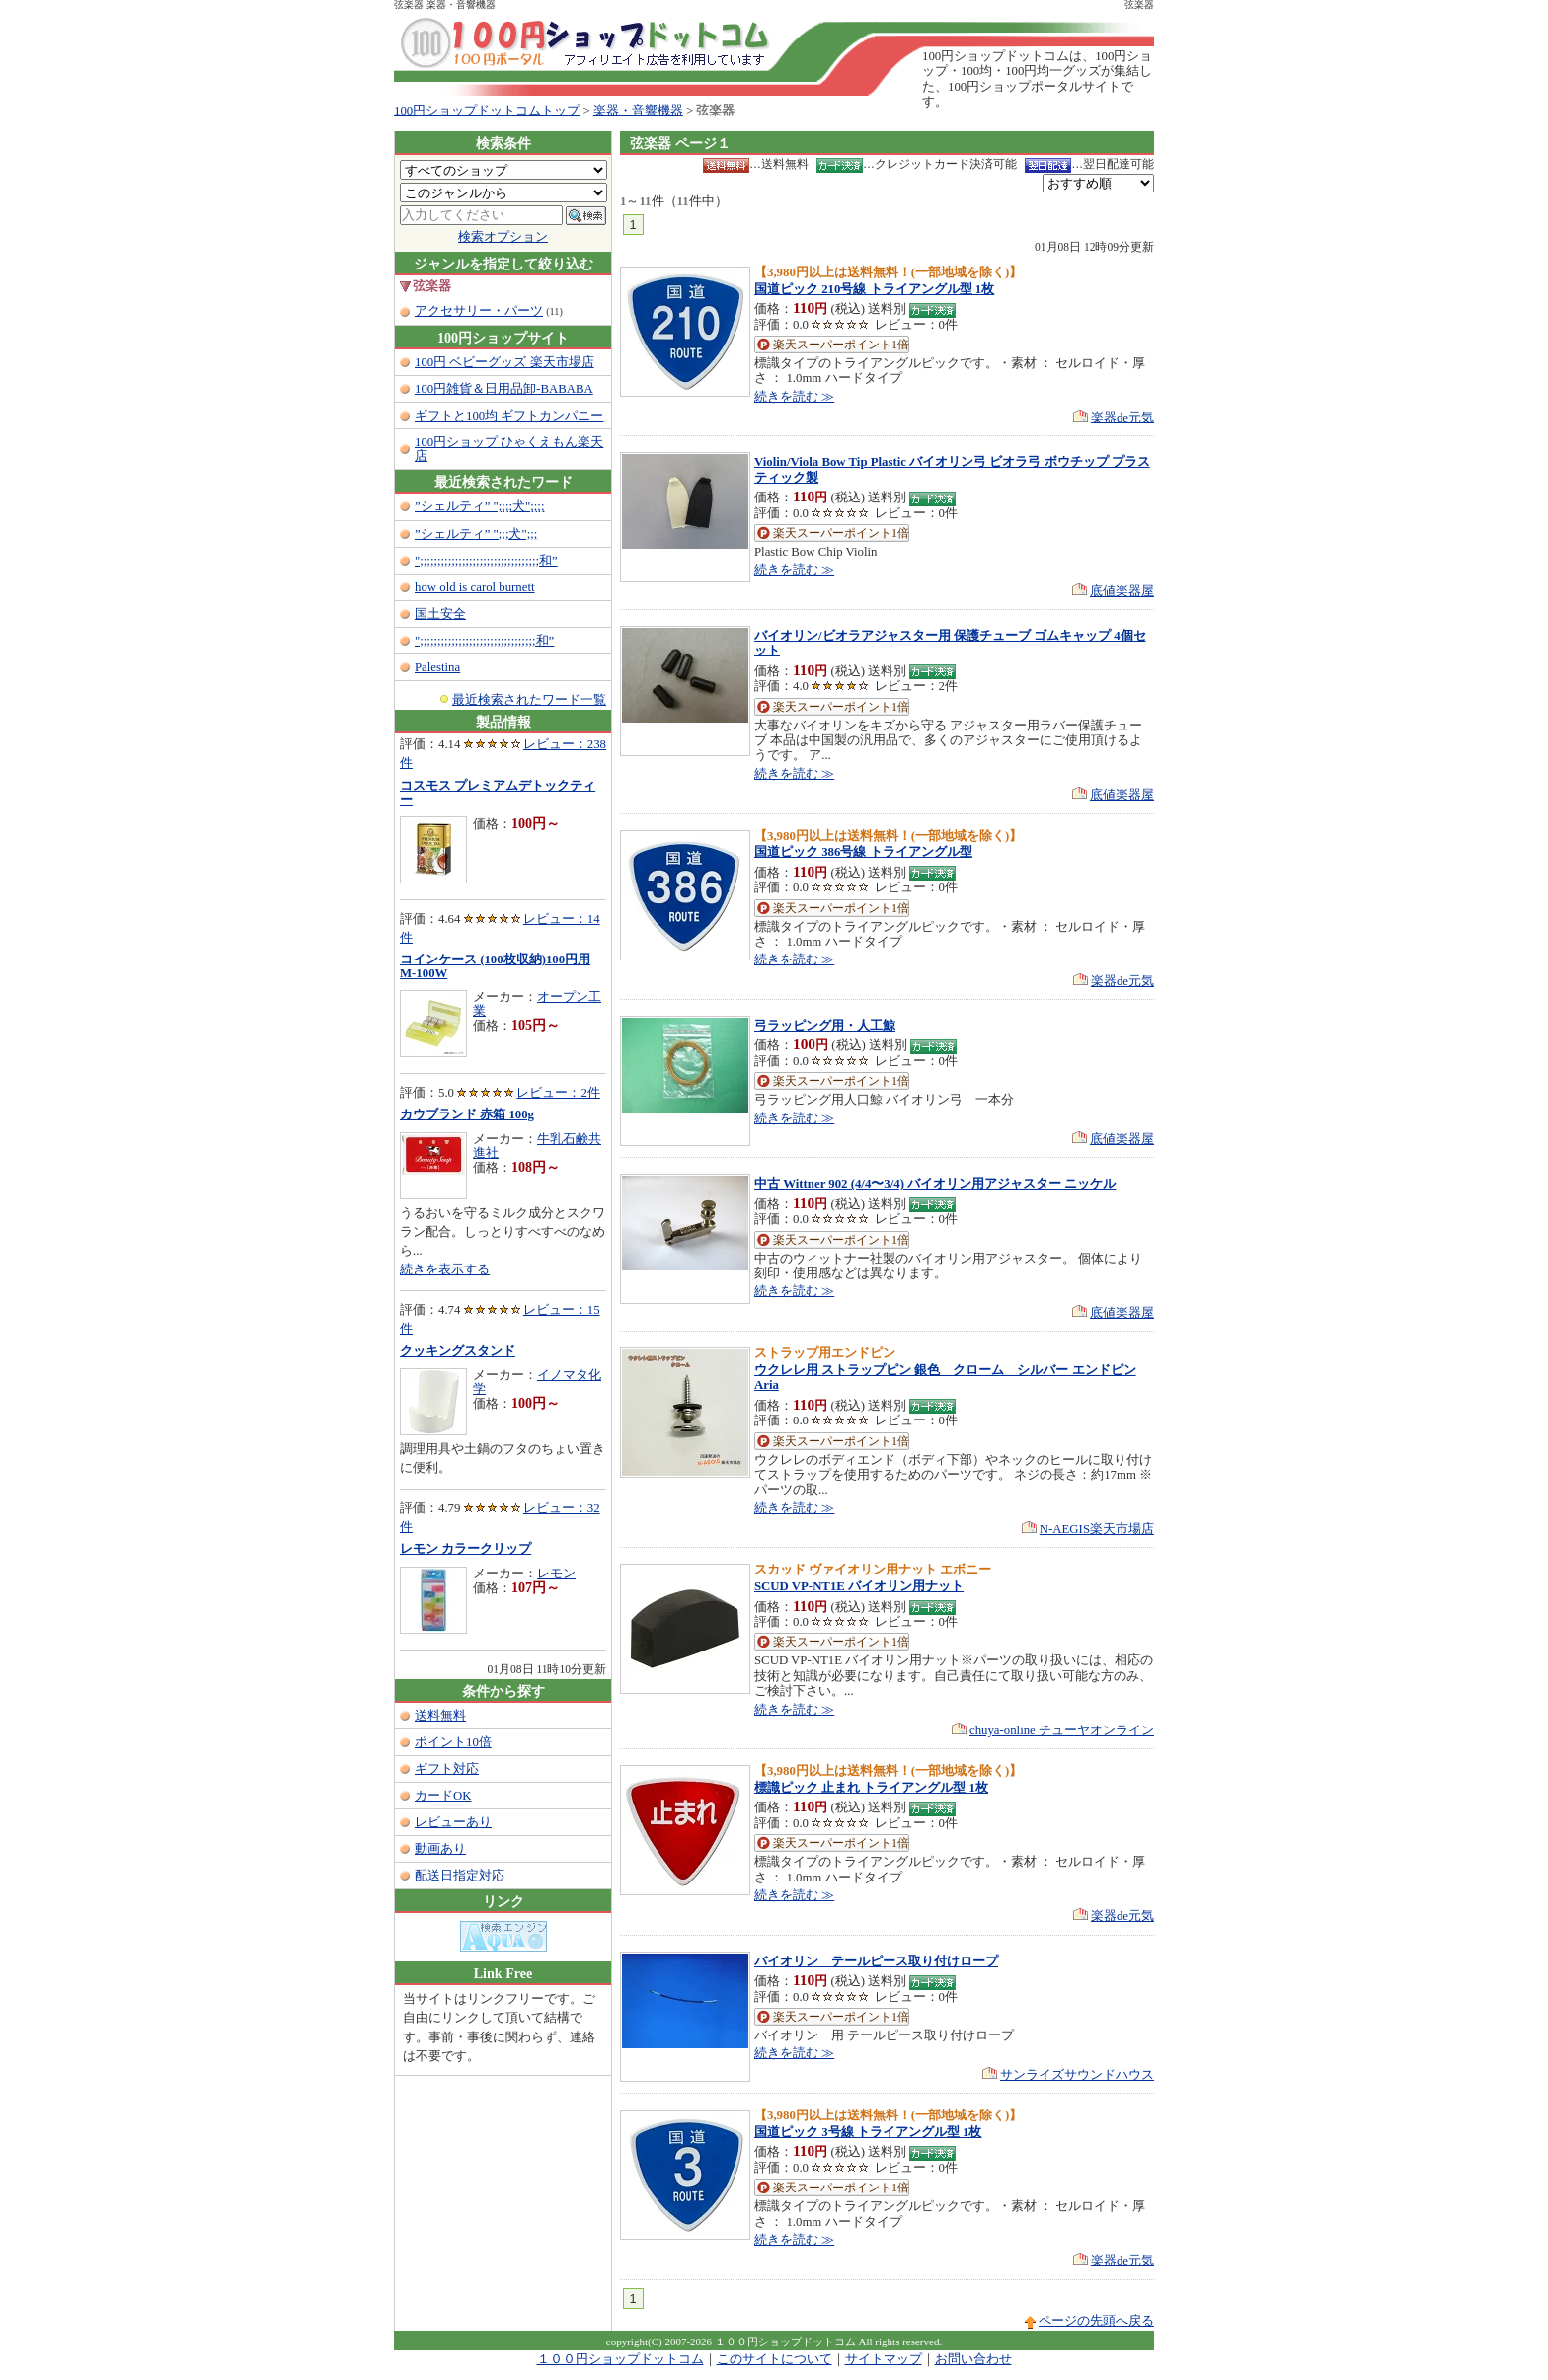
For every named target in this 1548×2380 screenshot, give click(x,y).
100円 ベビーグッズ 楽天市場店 (504, 362)
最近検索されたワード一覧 (529, 700)
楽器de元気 (1122, 417)
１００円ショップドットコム (620, 2359)
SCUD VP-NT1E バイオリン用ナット (859, 1586)
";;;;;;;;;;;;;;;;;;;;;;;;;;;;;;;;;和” (484, 641)
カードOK (443, 1796)
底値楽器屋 (1122, 591)
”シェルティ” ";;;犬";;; (476, 534)
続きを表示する (445, 1269)
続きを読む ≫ (794, 397)
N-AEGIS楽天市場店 (1097, 1529)
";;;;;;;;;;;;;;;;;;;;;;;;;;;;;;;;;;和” (486, 561)
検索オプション (503, 237)
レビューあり (453, 1822)
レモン (556, 1573)
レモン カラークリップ (465, 1549)
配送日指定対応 (459, 1875)
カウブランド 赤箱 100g (467, 1114)
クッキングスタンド (457, 1351)
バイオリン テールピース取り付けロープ (876, 1961)
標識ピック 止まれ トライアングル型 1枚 (871, 1788)
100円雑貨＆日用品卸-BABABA (504, 389)
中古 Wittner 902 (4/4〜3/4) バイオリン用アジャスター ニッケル (935, 1183)
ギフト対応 (447, 1769)
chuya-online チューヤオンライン (1061, 1730)
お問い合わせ (973, 2359)
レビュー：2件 (557, 1093)
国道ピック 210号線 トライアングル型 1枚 (874, 289)
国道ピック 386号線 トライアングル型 (863, 852)
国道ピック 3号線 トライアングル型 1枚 (867, 2132)
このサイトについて (774, 2359)
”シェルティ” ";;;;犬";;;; (479, 506)
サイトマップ (883, 2359)
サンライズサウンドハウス (1077, 2075)
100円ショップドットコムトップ (487, 110)
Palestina (437, 667)
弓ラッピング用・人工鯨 (824, 1026)
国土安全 (440, 614)
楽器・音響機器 (638, 110)
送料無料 (440, 1716)
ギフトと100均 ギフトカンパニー (509, 415)
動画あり (440, 1849)
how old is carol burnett (475, 587)
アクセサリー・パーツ (479, 311)
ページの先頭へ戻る (1096, 2321)
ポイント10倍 (453, 1742)
